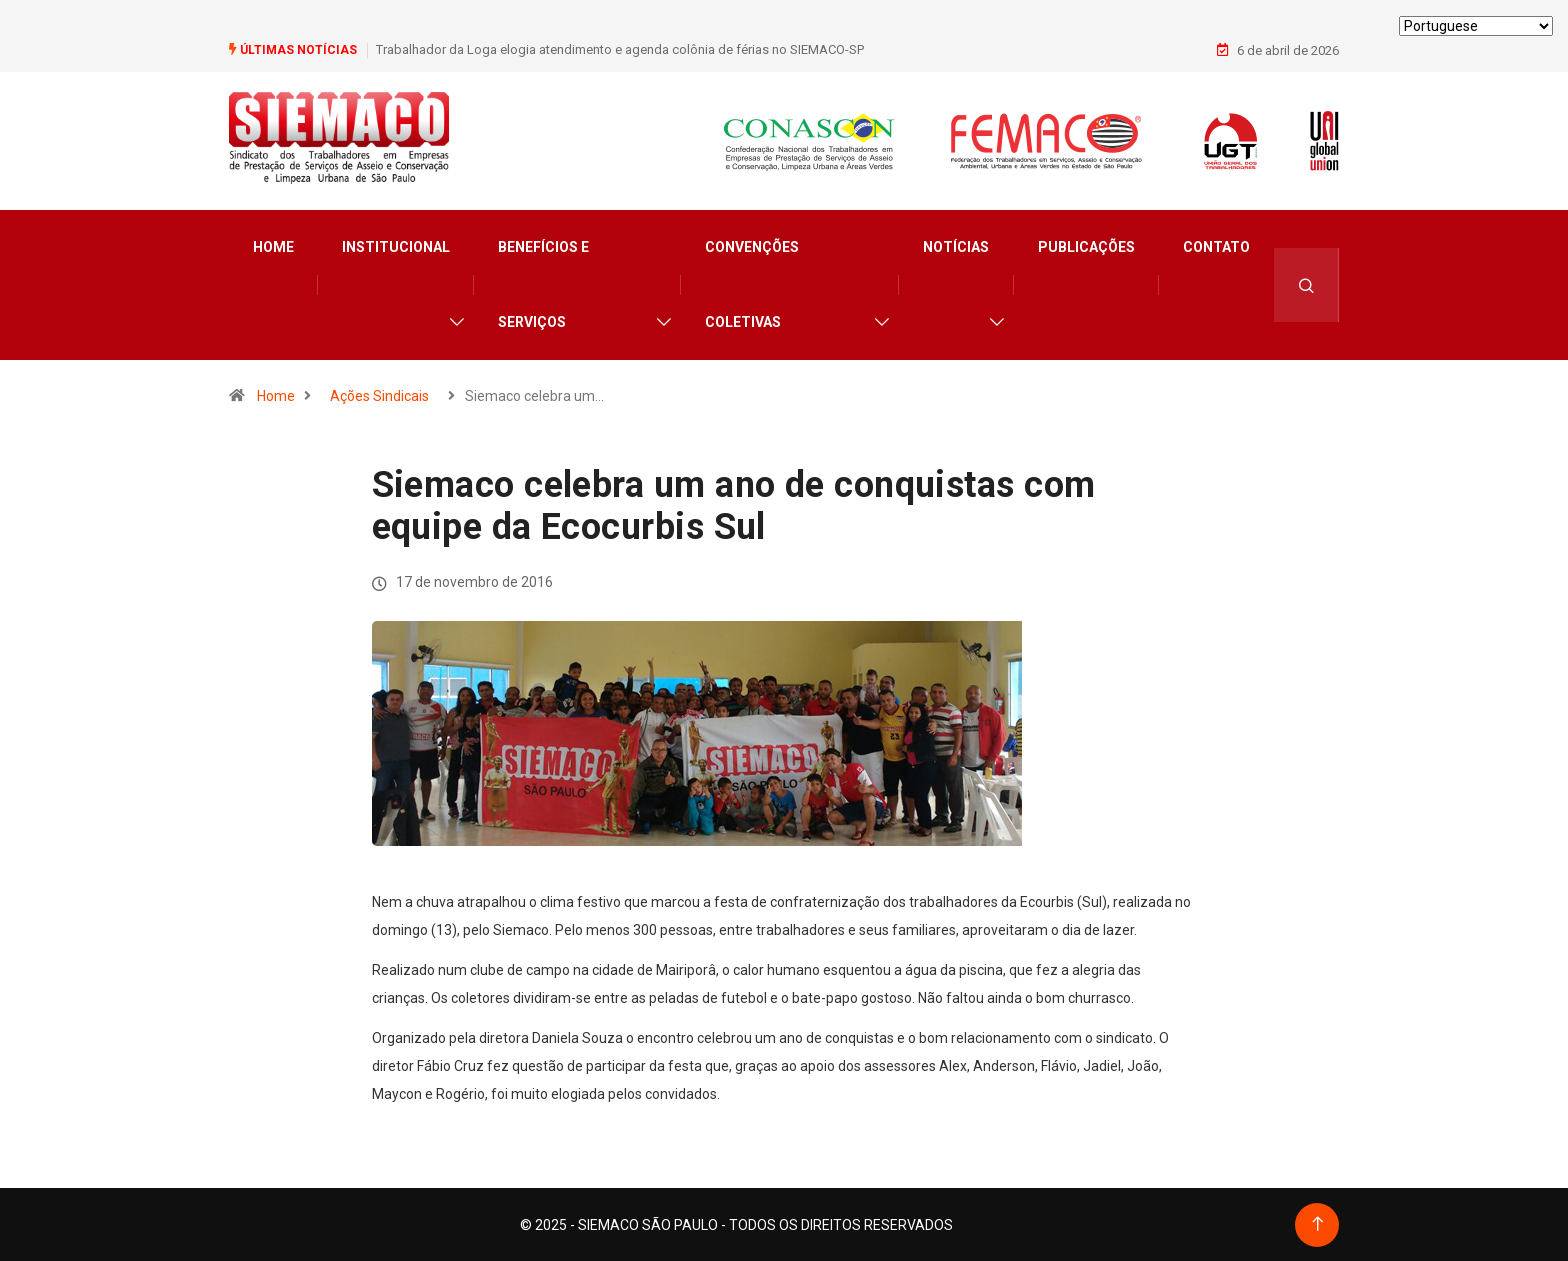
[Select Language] (1476, 26)
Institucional (396, 246)
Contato (1216, 246)
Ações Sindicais (379, 395)
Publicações (1086, 246)
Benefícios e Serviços (543, 283)
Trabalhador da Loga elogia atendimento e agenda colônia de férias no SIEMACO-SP (620, 49)
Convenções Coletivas (752, 283)
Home (273, 246)
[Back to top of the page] (1317, 1223)
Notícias (956, 246)
